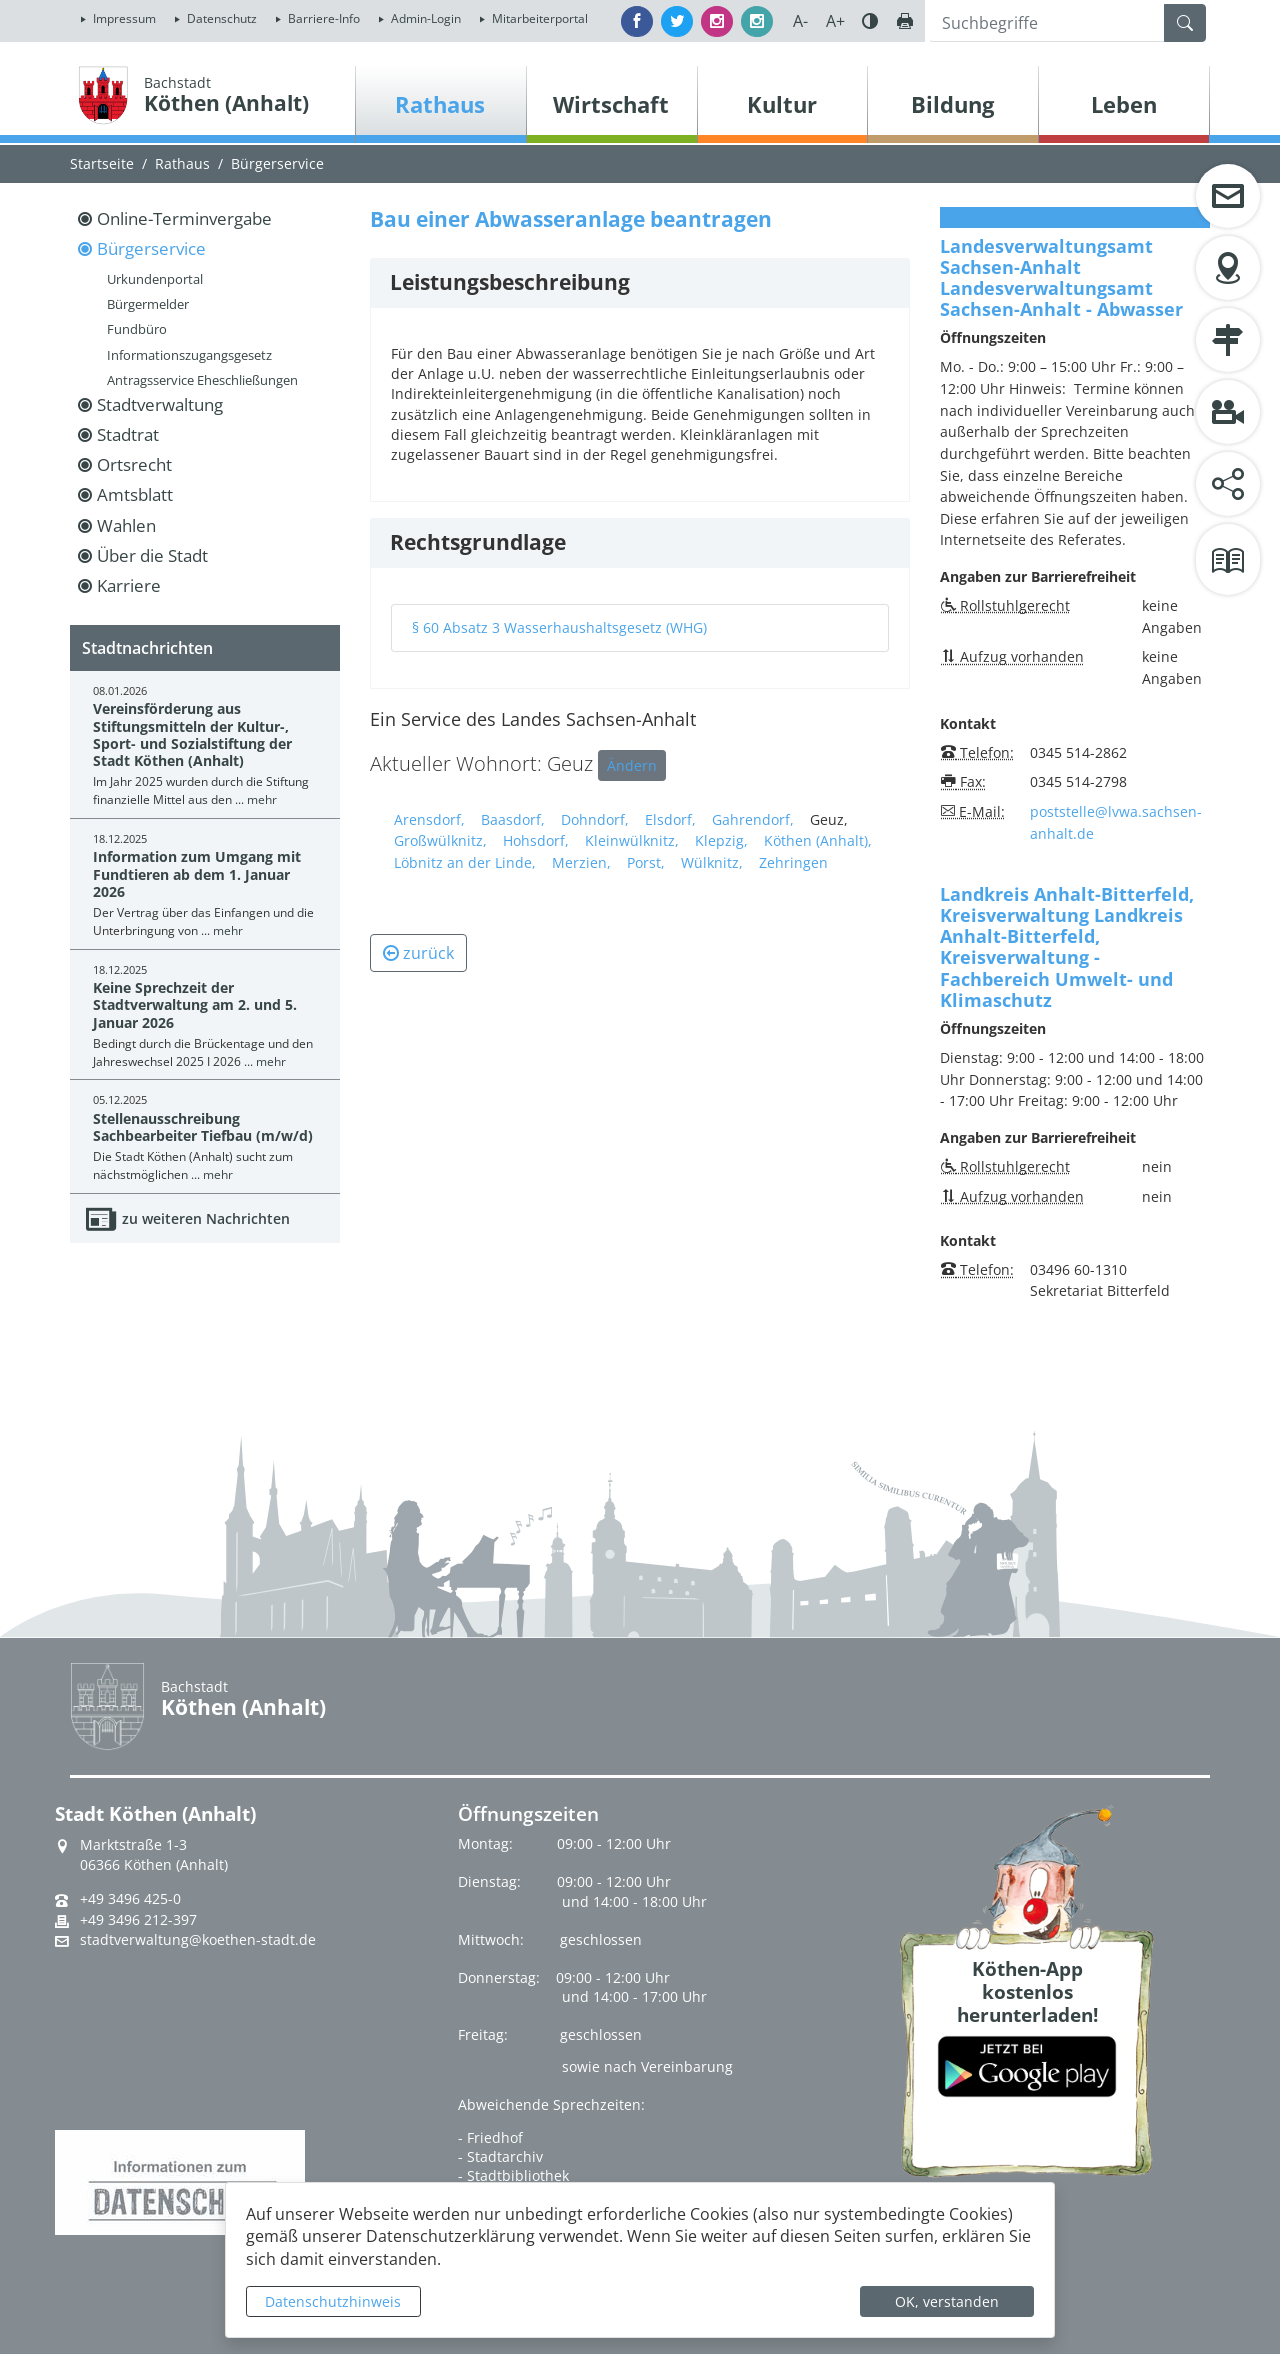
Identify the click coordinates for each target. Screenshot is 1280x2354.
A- (800, 21)
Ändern (632, 765)
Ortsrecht (134, 464)
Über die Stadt (152, 555)
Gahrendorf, (753, 819)
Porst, (646, 862)
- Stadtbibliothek (513, 2175)
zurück (418, 953)
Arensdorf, (429, 819)
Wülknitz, (712, 862)
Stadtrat (128, 434)
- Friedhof (490, 2137)
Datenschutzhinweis (333, 2301)
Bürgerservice (277, 163)
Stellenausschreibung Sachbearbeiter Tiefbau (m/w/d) (203, 1127)
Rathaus (182, 163)
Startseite (102, 163)
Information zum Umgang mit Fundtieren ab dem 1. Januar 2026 (197, 874)
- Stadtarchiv (500, 2156)
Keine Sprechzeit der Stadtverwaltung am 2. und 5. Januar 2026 (195, 1005)
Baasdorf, (513, 819)
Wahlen (126, 525)
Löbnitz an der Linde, (465, 862)
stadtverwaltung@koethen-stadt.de (198, 1940)
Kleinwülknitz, (632, 840)
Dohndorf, (595, 819)
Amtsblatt (135, 494)
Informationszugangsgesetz (189, 355)
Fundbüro (137, 329)
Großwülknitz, (440, 840)
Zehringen (793, 862)
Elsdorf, (670, 819)
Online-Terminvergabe (184, 218)
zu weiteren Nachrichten (206, 1218)
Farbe (870, 21)
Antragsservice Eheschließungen (202, 380)
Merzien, (581, 862)
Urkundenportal (155, 279)
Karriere (129, 585)
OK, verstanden (947, 2301)
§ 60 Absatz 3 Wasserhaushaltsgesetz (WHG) (559, 627)
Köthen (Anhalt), (818, 840)
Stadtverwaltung (160, 404)
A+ (835, 21)
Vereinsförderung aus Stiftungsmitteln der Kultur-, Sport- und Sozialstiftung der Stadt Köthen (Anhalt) (192, 734)
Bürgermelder (148, 304)
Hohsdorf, (536, 840)
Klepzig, (721, 840)
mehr (262, 799)
